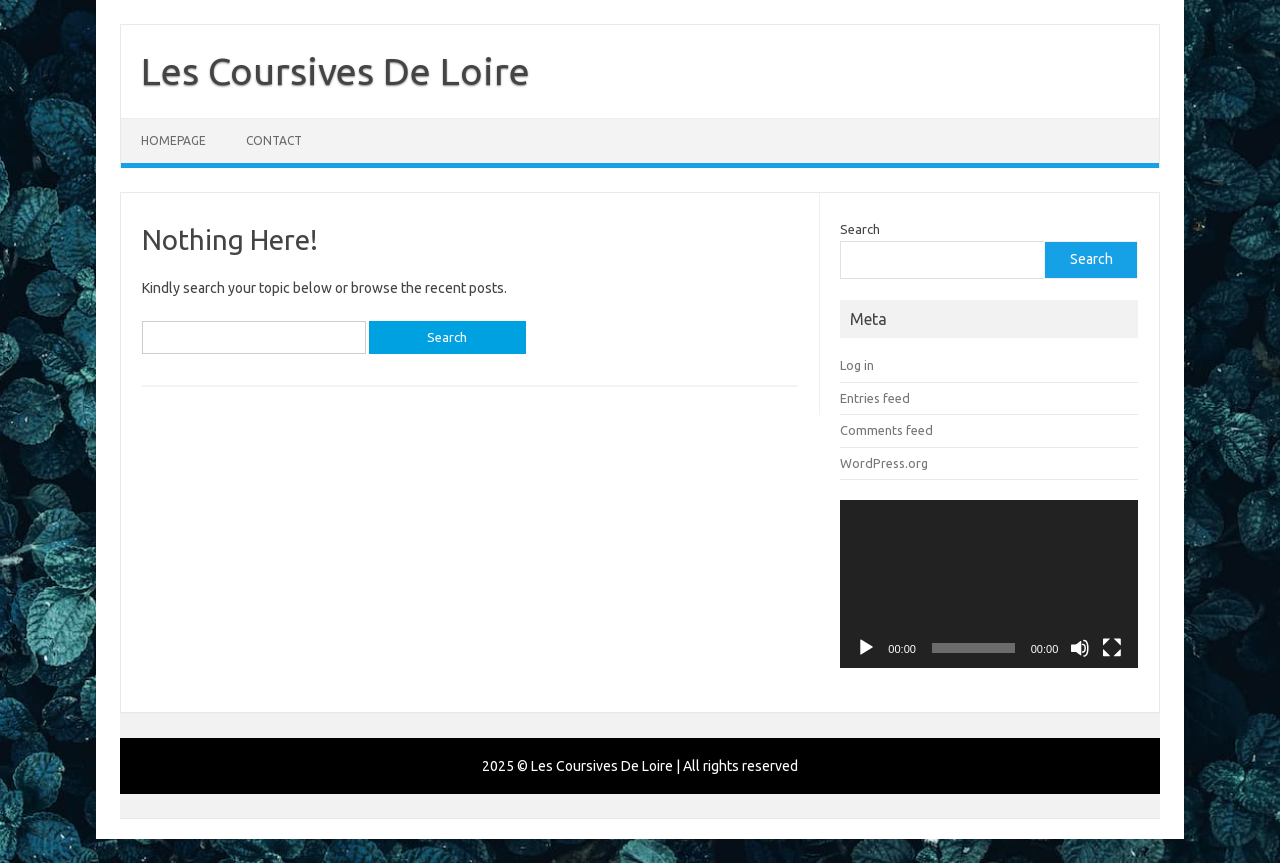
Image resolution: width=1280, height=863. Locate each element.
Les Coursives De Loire (335, 71)
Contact (274, 140)
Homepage (173, 140)
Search (860, 229)
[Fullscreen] (1112, 648)
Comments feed (886, 430)
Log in (857, 365)
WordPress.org (884, 463)
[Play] (866, 648)
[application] (989, 584)
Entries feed (875, 398)
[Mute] (1080, 648)
